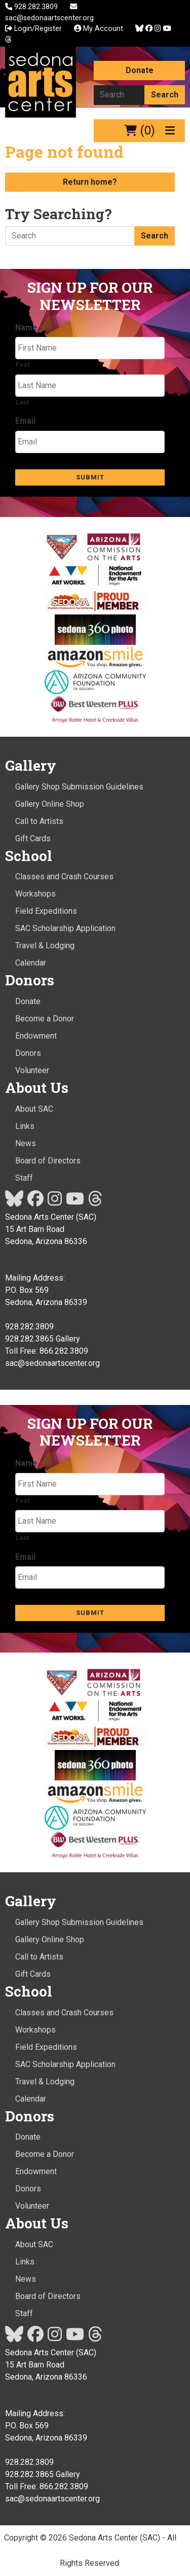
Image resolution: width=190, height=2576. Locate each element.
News (25, 1143)
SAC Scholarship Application (65, 928)
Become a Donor (44, 1018)
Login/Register (33, 28)
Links (24, 1126)
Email (25, 421)
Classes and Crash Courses (64, 876)
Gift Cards (33, 838)
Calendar (30, 963)
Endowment (36, 1036)
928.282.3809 (32, 7)
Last (23, 402)
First (23, 364)
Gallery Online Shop (49, 804)
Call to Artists (39, 821)
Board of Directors (48, 1160)
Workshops (35, 894)
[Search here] (119, 95)
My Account (98, 28)
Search (164, 94)
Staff (24, 1178)
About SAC (34, 1109)
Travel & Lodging (44, 945)
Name (26, 327)
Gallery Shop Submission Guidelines (79, 787)
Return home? (90, 182)
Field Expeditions (46, 911)
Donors (28, 1053)
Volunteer (32, 1070)
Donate (140, 70)
